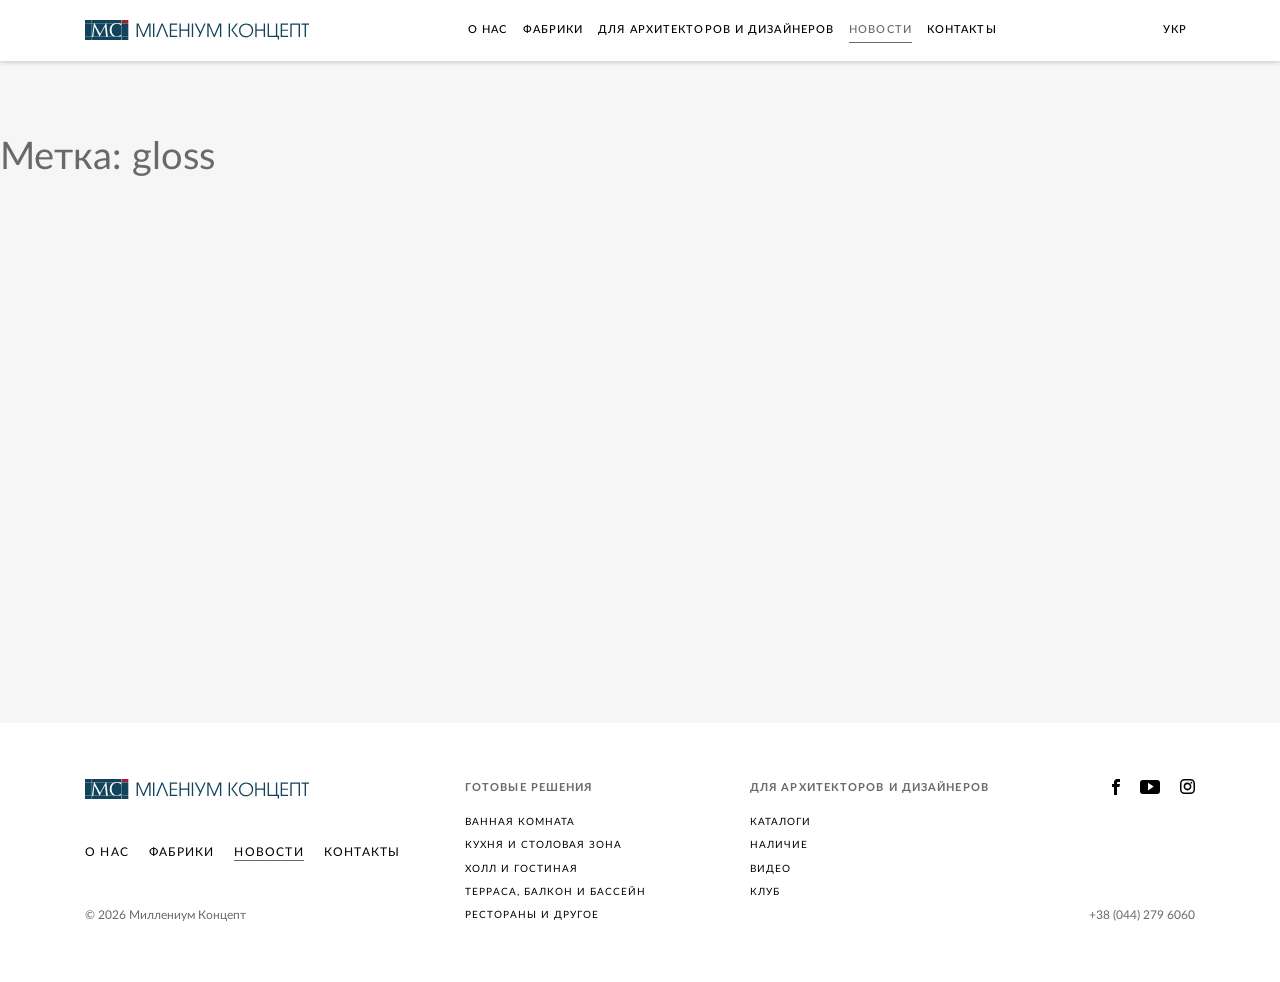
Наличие (779, 845)
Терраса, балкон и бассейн (555, 892)
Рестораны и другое (532, 915)
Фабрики (553, 29)
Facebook (1116, 787)
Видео (770, 869)
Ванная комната (520, 822)
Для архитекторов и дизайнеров (716, 29)
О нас (488, 29)
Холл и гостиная (521, 869)
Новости (880, 29)
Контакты (962, 29)
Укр (1175, 29)
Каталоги (780, 822)
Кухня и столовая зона (543, 845)
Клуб (765, 892)
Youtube (1150, 787)
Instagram (1187, 787)
